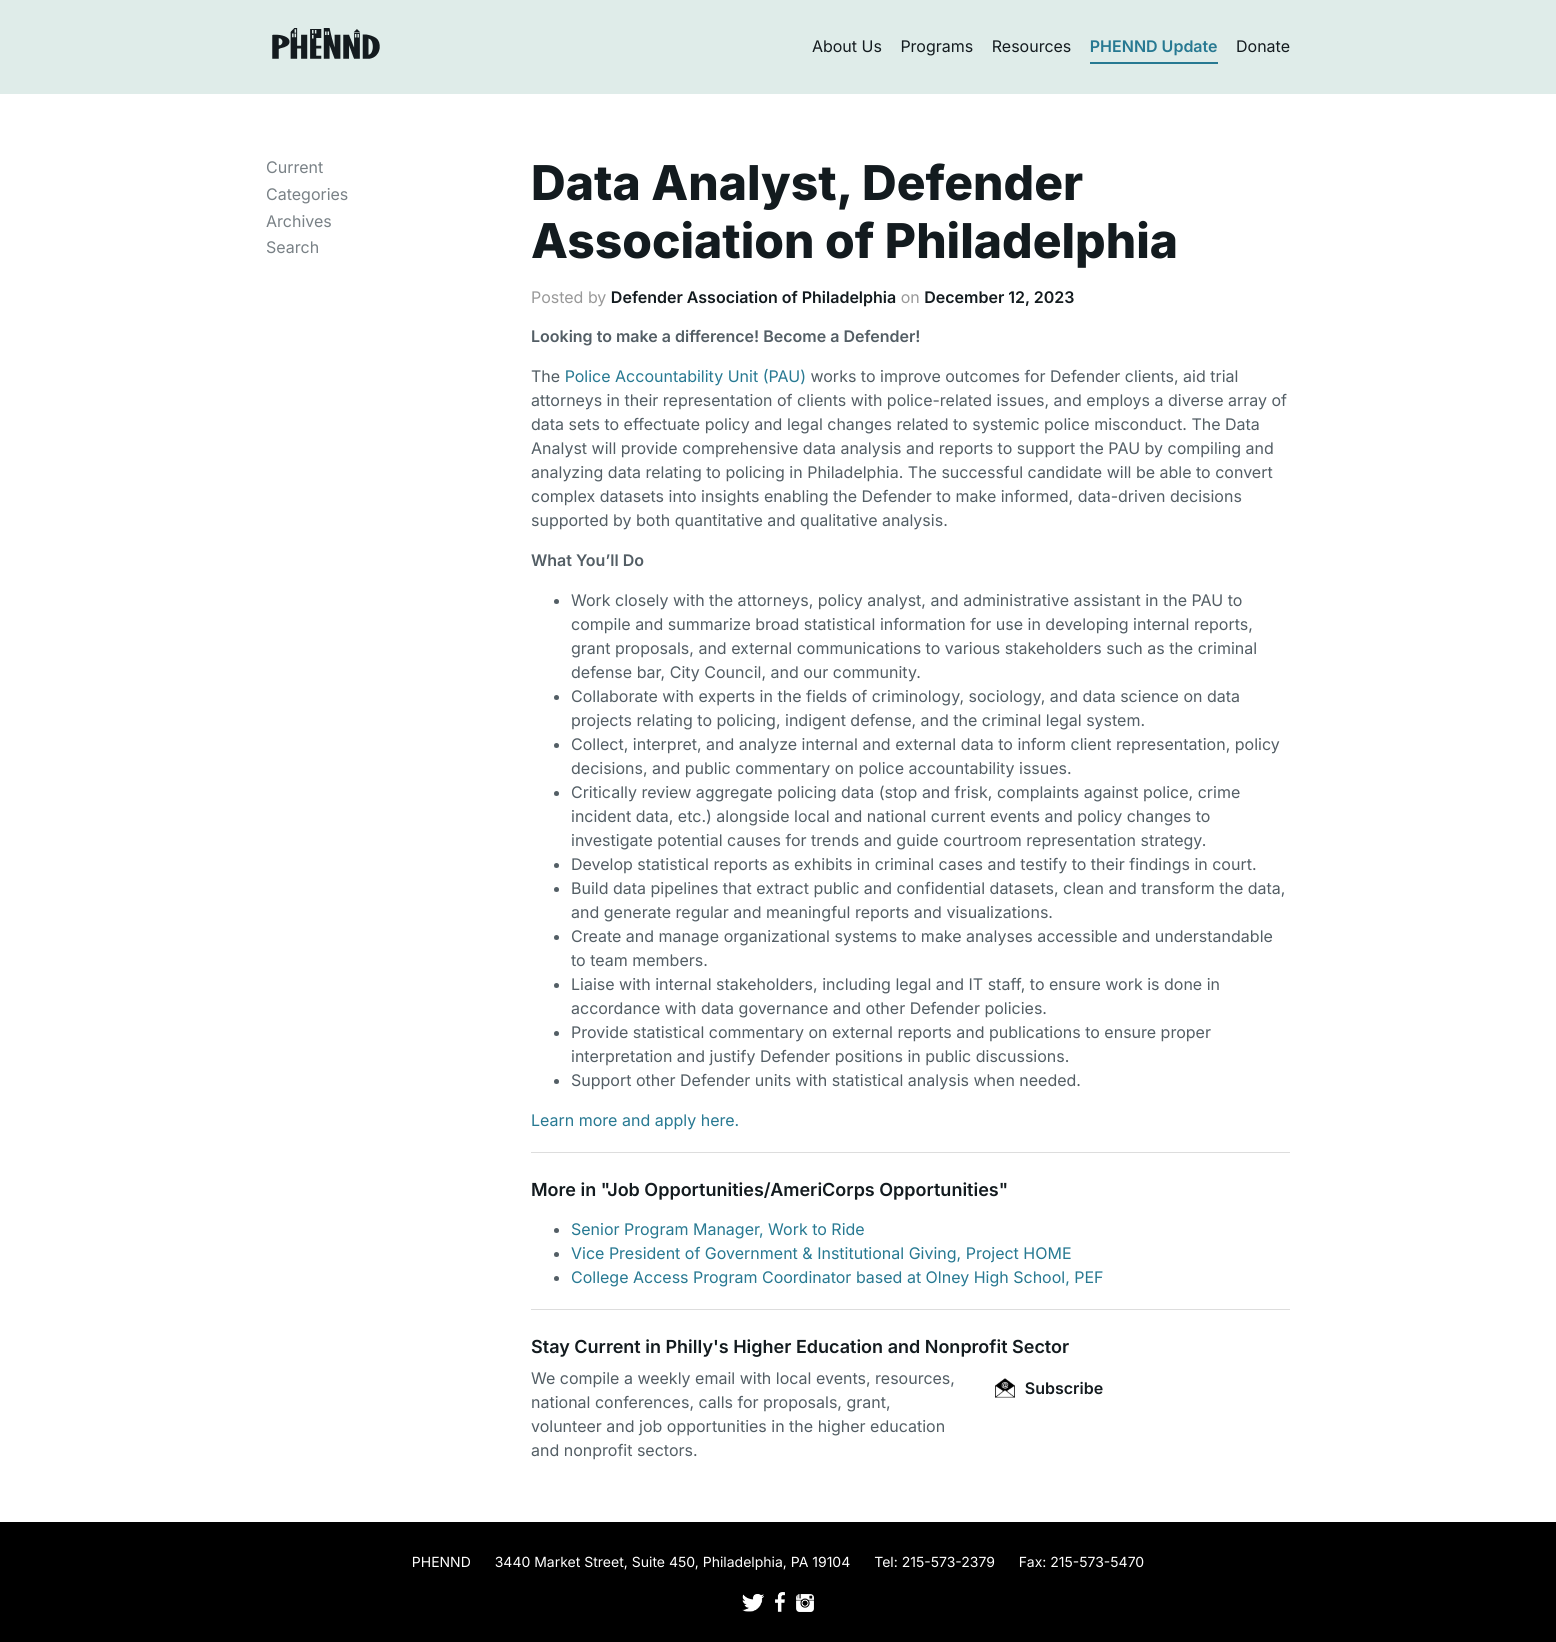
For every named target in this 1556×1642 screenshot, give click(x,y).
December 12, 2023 (999, 297)
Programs (936, 46)
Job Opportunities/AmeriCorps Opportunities (802, 1190)
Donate (1263, 46)
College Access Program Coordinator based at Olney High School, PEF (837, 1277)
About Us (847, 46)
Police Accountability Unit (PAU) (685, 376)
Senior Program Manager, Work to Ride (718, 1229)
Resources (1032, 46)
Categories (307, 194)
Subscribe (1049, 1388)
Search (292, 247)
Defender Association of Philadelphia (753, 297)
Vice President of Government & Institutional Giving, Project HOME (821, 1253)
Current (294, 167)
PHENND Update (1154, 46)
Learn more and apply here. (635, 1120)
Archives (299, 221)
